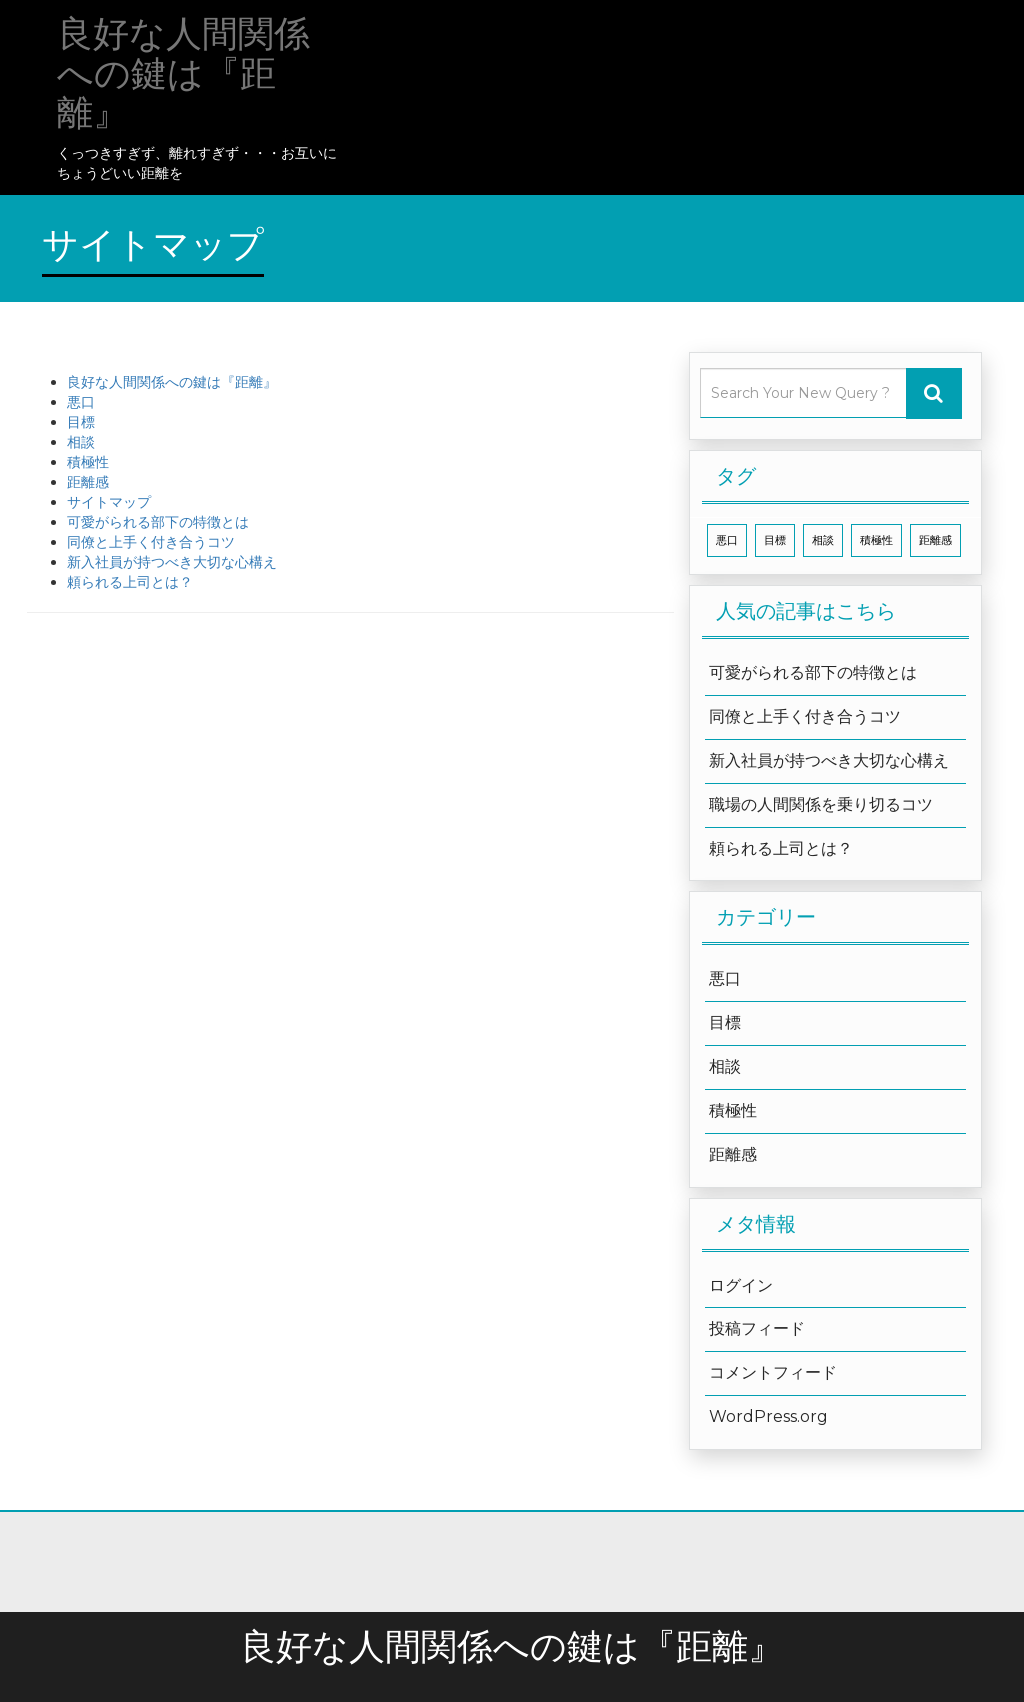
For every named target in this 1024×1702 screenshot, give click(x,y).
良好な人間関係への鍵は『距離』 (172, 382)
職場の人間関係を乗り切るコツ (821, 804)
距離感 (88, 482)
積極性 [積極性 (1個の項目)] (876, 540)
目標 (81, 422)
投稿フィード (757, 1328)
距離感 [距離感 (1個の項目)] (935, 540)
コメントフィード (773, 1372)
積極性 (88, 462)
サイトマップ (109, 502)
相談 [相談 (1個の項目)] (823, 540)
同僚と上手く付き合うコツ (151, 542)
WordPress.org (768, 1416)
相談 (81, 442)
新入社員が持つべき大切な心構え (172, 562)
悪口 (81, 402)
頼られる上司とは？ (130, 582)
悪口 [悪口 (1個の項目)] (727, 540)
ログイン (741, 1285)
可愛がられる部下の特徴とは (158, 522)
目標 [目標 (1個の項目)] (775, 540)
